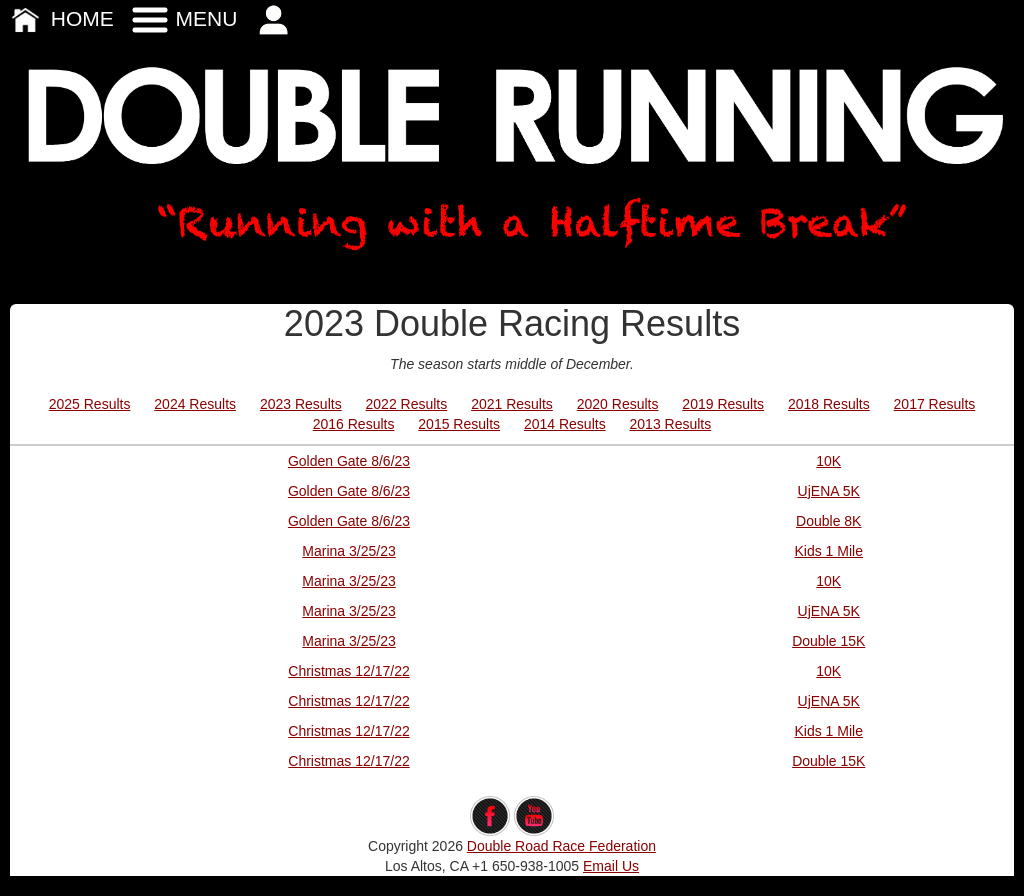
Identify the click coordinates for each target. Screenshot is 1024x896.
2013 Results (671, 424)
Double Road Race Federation (561, 846)
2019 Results (723, 404)
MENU (184, 18)
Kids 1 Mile (829, 551)
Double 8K (828, 521)
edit (512, 786)
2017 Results (935, 404)
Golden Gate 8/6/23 (349, 461)
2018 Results (829, 404)
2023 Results (301, 404)
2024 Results (195, 404)
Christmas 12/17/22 (348, 671)
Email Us (611, 866)
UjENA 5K (829, 491)
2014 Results (565, 424)
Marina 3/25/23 (348, 551)
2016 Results (354, 424)
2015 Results (459, 424)
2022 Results (407, 404)
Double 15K (828, 641)
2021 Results (512, 404)
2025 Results (90, 404)
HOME (59, 18)
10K (828, 461)
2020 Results (618, 404)
